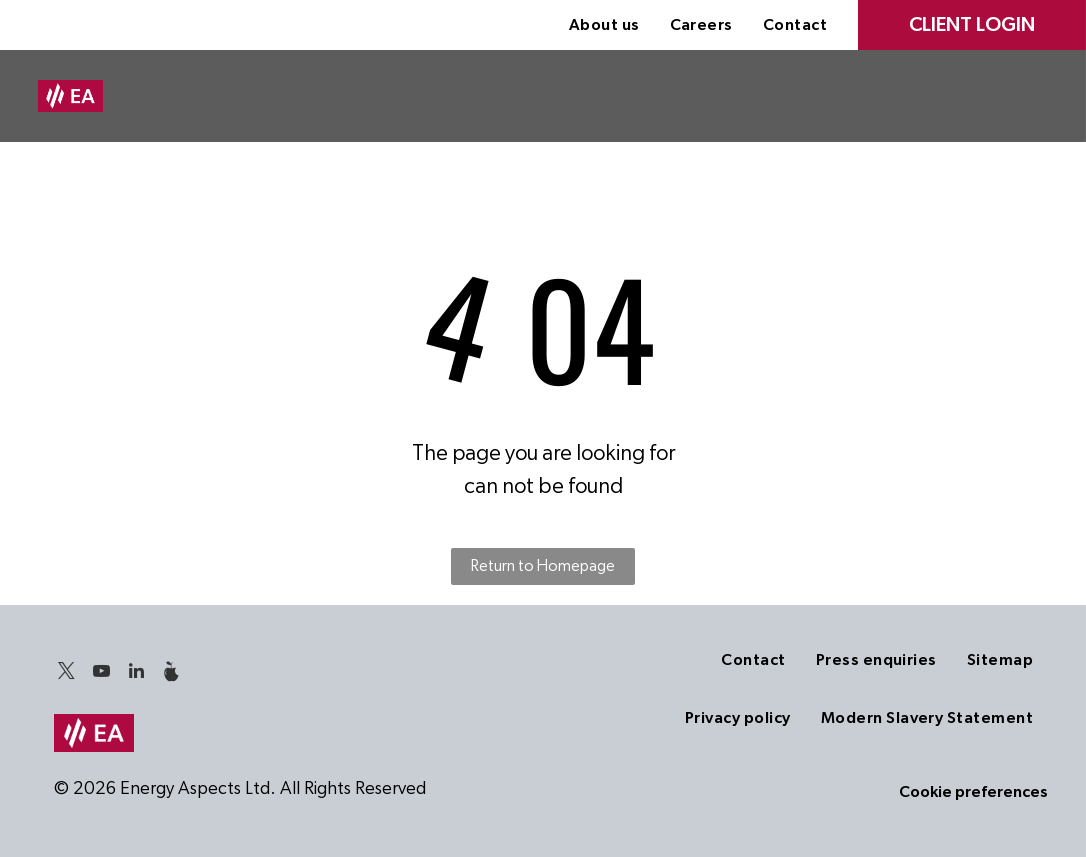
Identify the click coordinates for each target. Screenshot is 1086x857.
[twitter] (67, 674)
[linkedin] (137, 674)
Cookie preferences (973, 792)
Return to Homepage (543, 566)
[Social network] (172, 674)
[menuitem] (604, 25)
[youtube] (102, 674)
